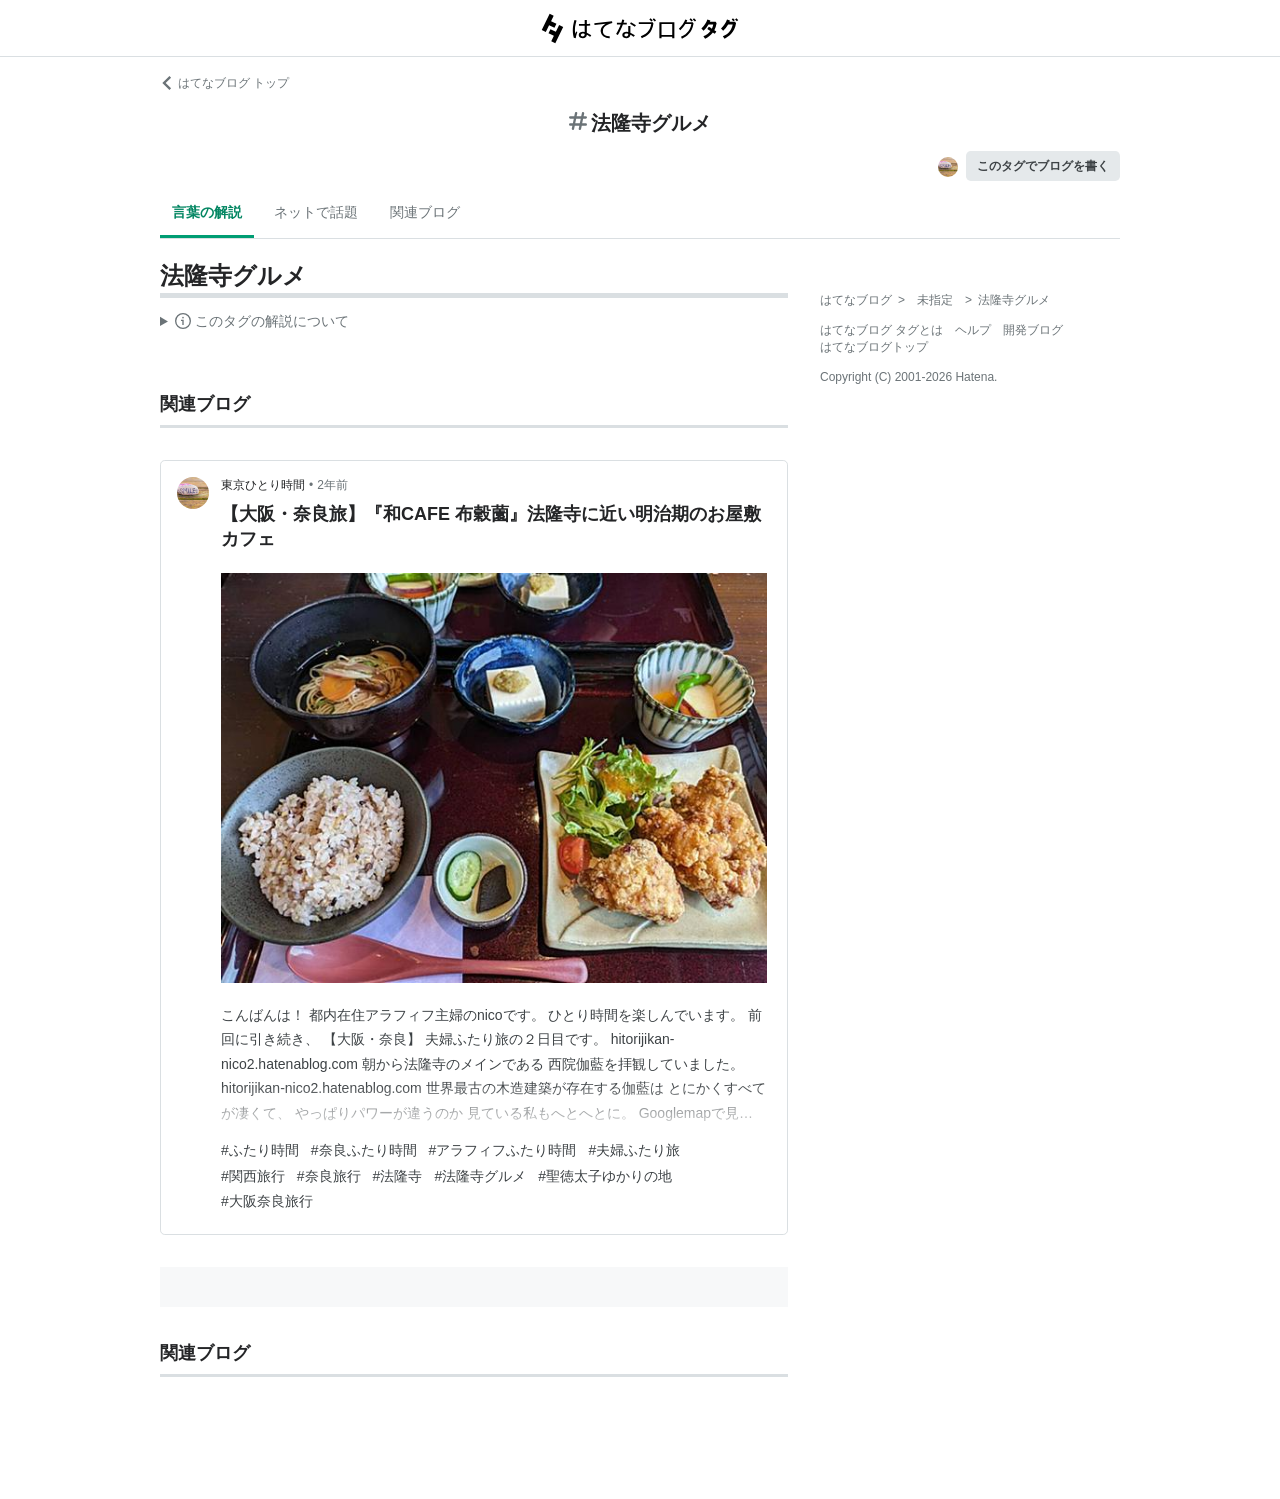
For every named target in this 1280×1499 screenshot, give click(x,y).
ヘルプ (973, 330)
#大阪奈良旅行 (267, 1201)
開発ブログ (1033, 330)
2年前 (332, 485)
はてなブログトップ (874, 347)
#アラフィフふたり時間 (503, 1150)
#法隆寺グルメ (480, 1176)
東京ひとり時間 (263, 485)
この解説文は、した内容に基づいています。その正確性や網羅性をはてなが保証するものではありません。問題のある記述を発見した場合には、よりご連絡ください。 (254, 324)
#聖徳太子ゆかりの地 (605, 1176)
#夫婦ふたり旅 (634, 1150)
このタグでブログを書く (1043, 166)
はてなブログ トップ (224, 83)
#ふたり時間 (260, 1150)
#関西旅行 (253, 1176)
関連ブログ (425, 212)
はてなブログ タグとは (881, 330)
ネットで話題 (316, 212)
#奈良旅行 (329, 1176)
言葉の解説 (207, 212)
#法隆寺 (398, 1176)
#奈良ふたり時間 (364, 1150)
